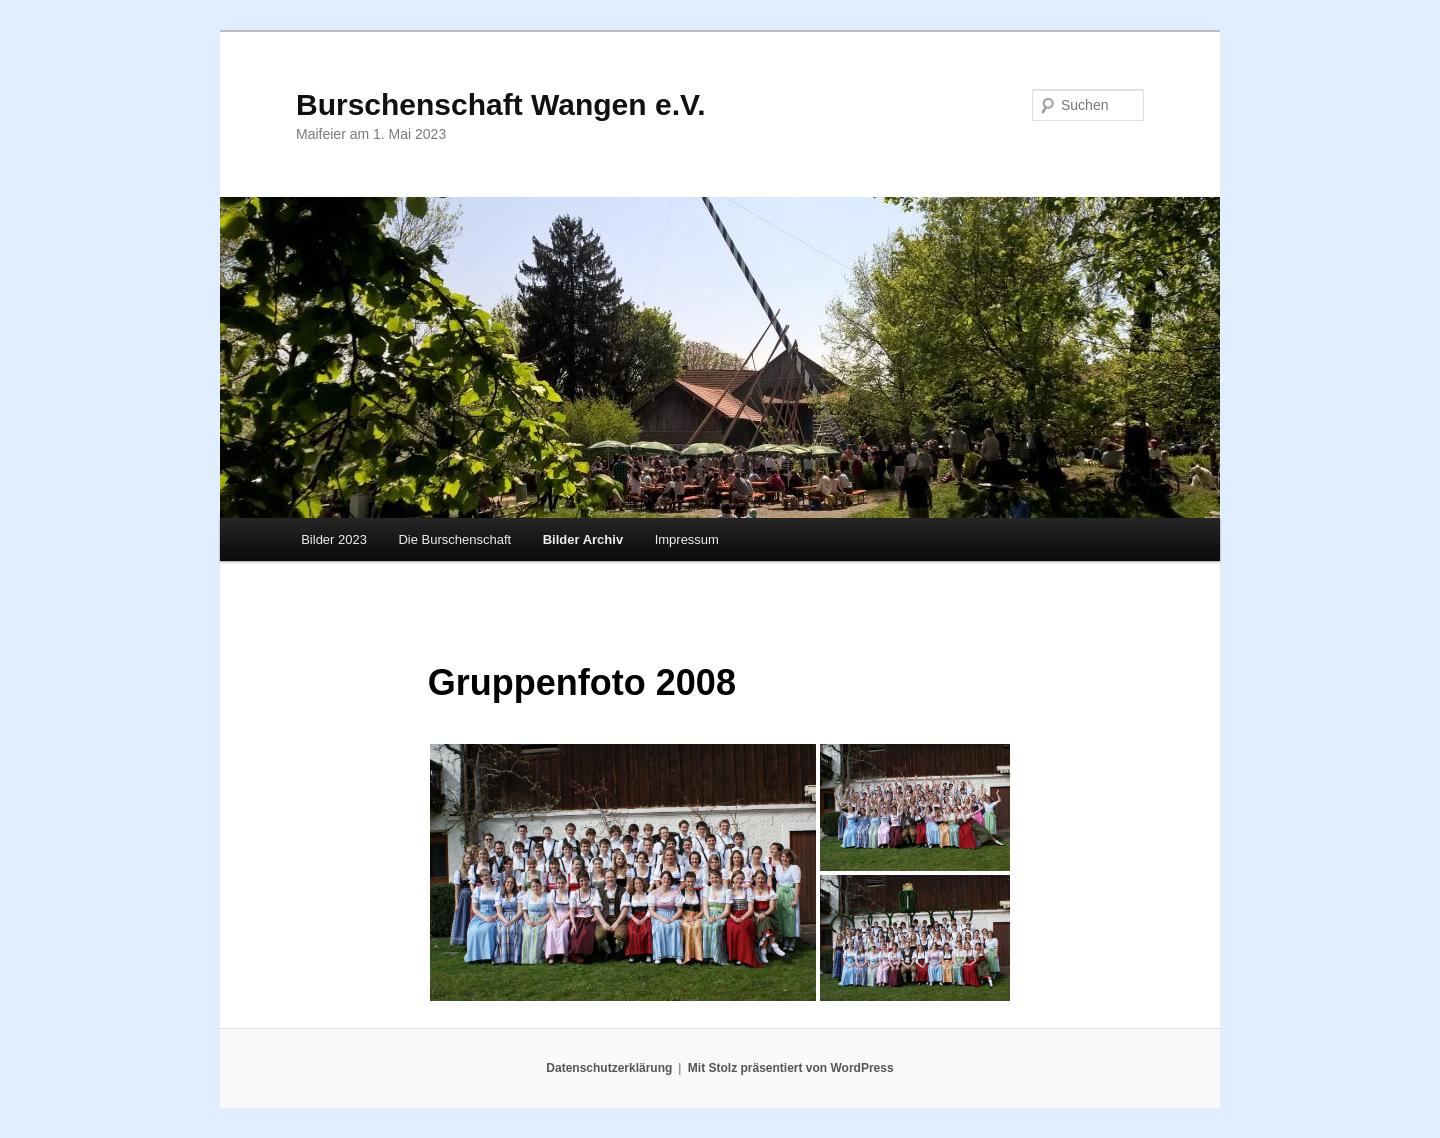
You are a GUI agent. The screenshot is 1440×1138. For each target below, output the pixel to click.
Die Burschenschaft (454, 539)
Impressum (687, 539)
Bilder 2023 (334, 539)
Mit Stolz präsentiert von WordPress (791, 1068)
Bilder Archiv (583, 539)
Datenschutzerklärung (609, 1068)
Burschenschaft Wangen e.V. (501, 104)
